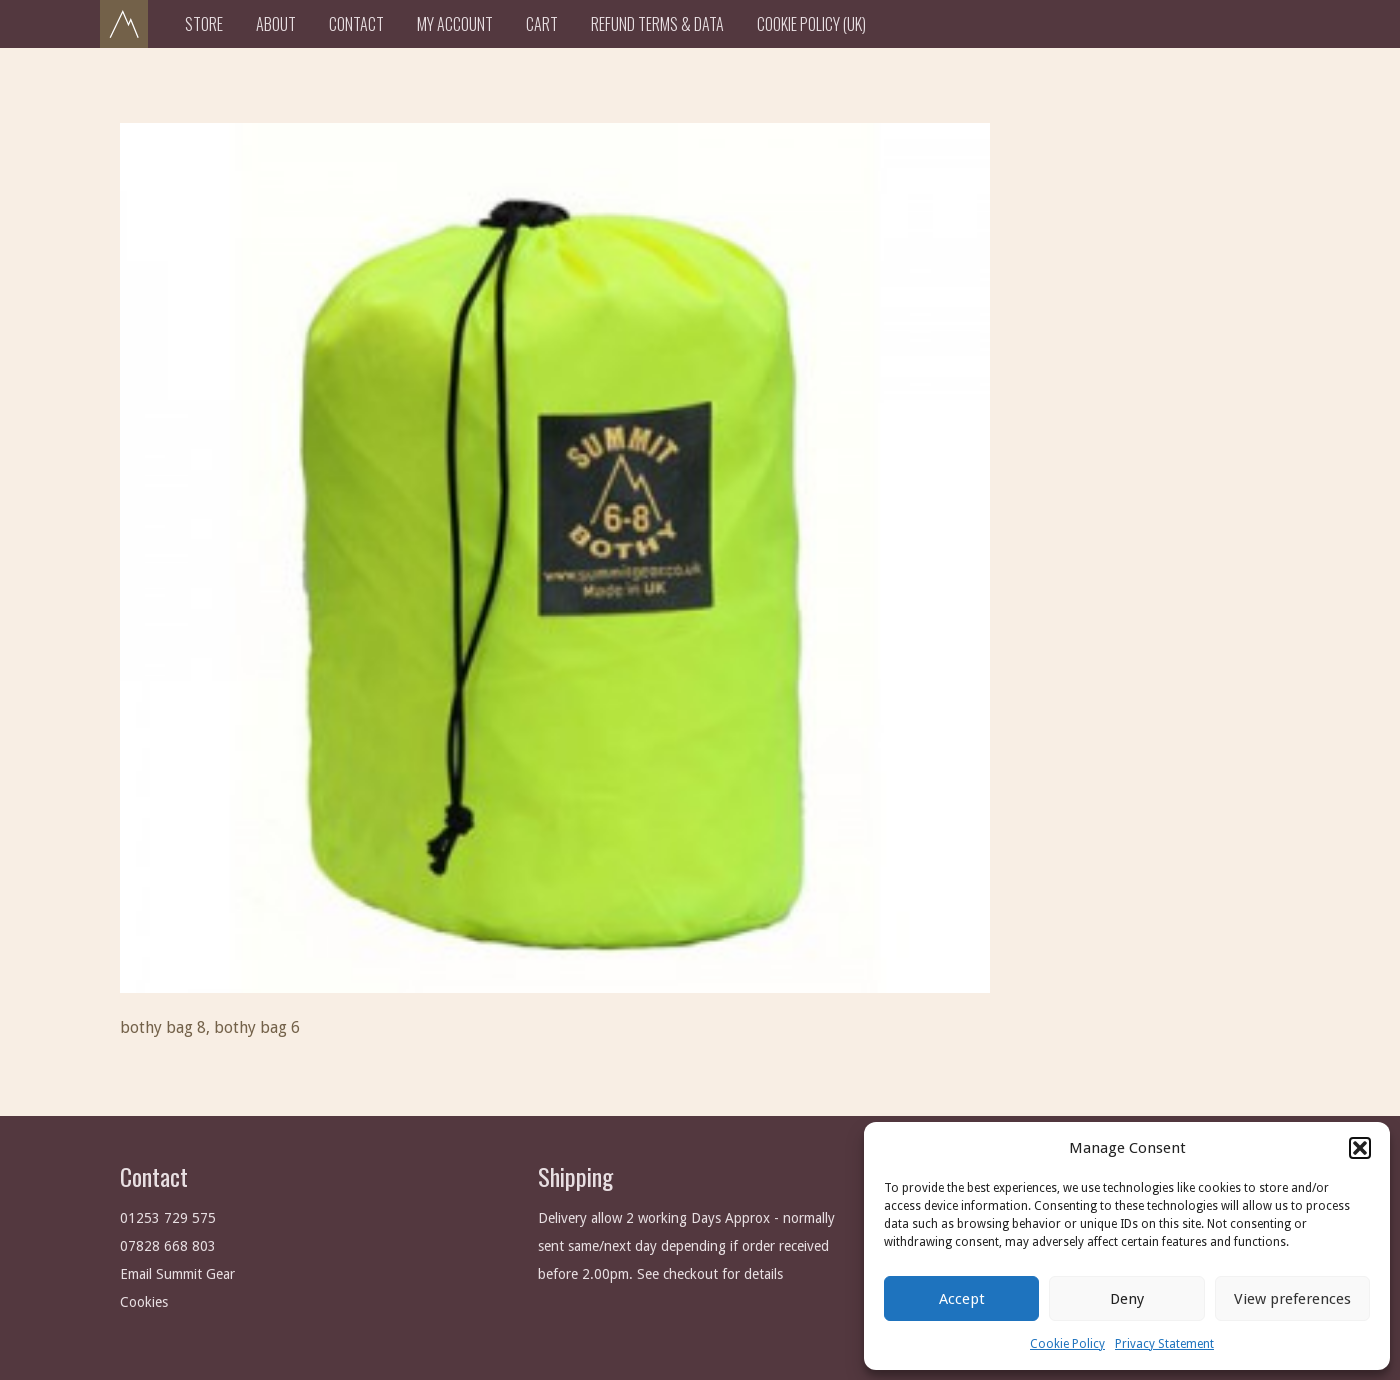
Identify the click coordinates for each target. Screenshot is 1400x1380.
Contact (356, 24)
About (276, 24)
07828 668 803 (168, 1246)
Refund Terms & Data (657, 24)
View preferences (1292, 1299)
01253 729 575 (168, 1218)
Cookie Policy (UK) (811, 24)
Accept (962, 1299)
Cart (542, 24)
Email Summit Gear (177, 1274)
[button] (1360, 1148)
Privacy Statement (1164, 1344)
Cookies (144, 1302)
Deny (1127, 1299)
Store (204, 24)
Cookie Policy (1067, 1344)
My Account (455, 24)
